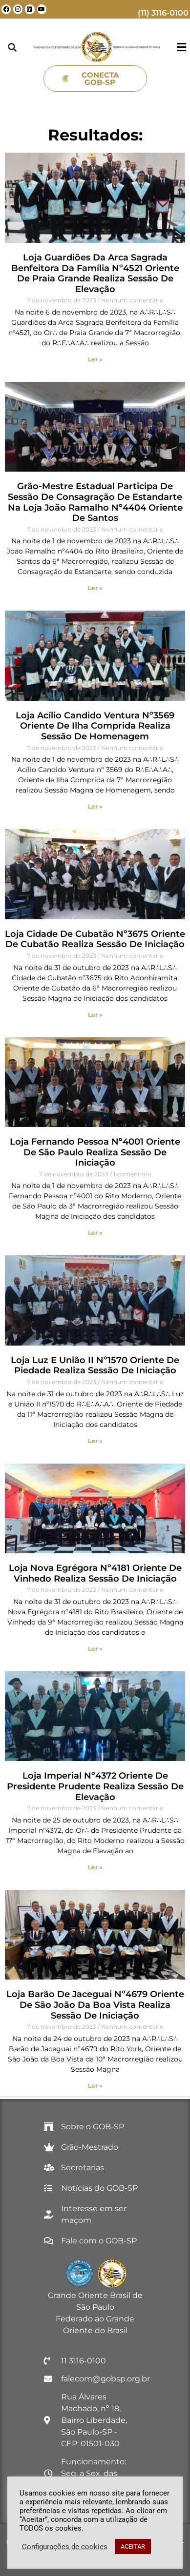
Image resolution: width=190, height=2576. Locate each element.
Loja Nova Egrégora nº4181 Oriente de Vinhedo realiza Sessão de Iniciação (95, 1573)
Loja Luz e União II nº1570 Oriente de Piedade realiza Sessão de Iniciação (95, 1365)
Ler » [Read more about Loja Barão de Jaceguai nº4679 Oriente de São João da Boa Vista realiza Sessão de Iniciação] (95, 2085)
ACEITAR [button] (133, 2546)
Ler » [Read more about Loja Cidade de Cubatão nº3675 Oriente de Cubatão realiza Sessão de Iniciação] (95, 1014)
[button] (12, 47)
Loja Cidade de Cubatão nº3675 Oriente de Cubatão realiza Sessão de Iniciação (95, 939)
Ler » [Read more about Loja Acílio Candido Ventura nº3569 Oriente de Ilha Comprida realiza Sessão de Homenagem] (95, 806)
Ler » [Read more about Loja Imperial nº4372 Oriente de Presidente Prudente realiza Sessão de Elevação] (95, 1867)
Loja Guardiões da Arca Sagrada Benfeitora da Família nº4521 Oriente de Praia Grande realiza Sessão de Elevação (95, 273)
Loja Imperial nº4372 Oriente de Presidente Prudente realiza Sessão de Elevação (95, 1786)
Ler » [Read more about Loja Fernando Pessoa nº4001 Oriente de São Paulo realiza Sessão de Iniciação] (95, 1232)
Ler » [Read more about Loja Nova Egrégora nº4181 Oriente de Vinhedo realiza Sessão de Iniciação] (95, 1648)
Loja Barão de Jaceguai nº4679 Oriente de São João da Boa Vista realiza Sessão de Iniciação (95, 2005)
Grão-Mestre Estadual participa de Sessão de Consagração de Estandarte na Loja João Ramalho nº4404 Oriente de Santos (95, 502)
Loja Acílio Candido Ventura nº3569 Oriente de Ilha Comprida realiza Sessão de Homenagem (95, 726)
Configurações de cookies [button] (64, 2546)
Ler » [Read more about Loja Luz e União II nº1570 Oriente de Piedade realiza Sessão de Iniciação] (95, 1441)
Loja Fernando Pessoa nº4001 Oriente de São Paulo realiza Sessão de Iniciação (95, 1152)
